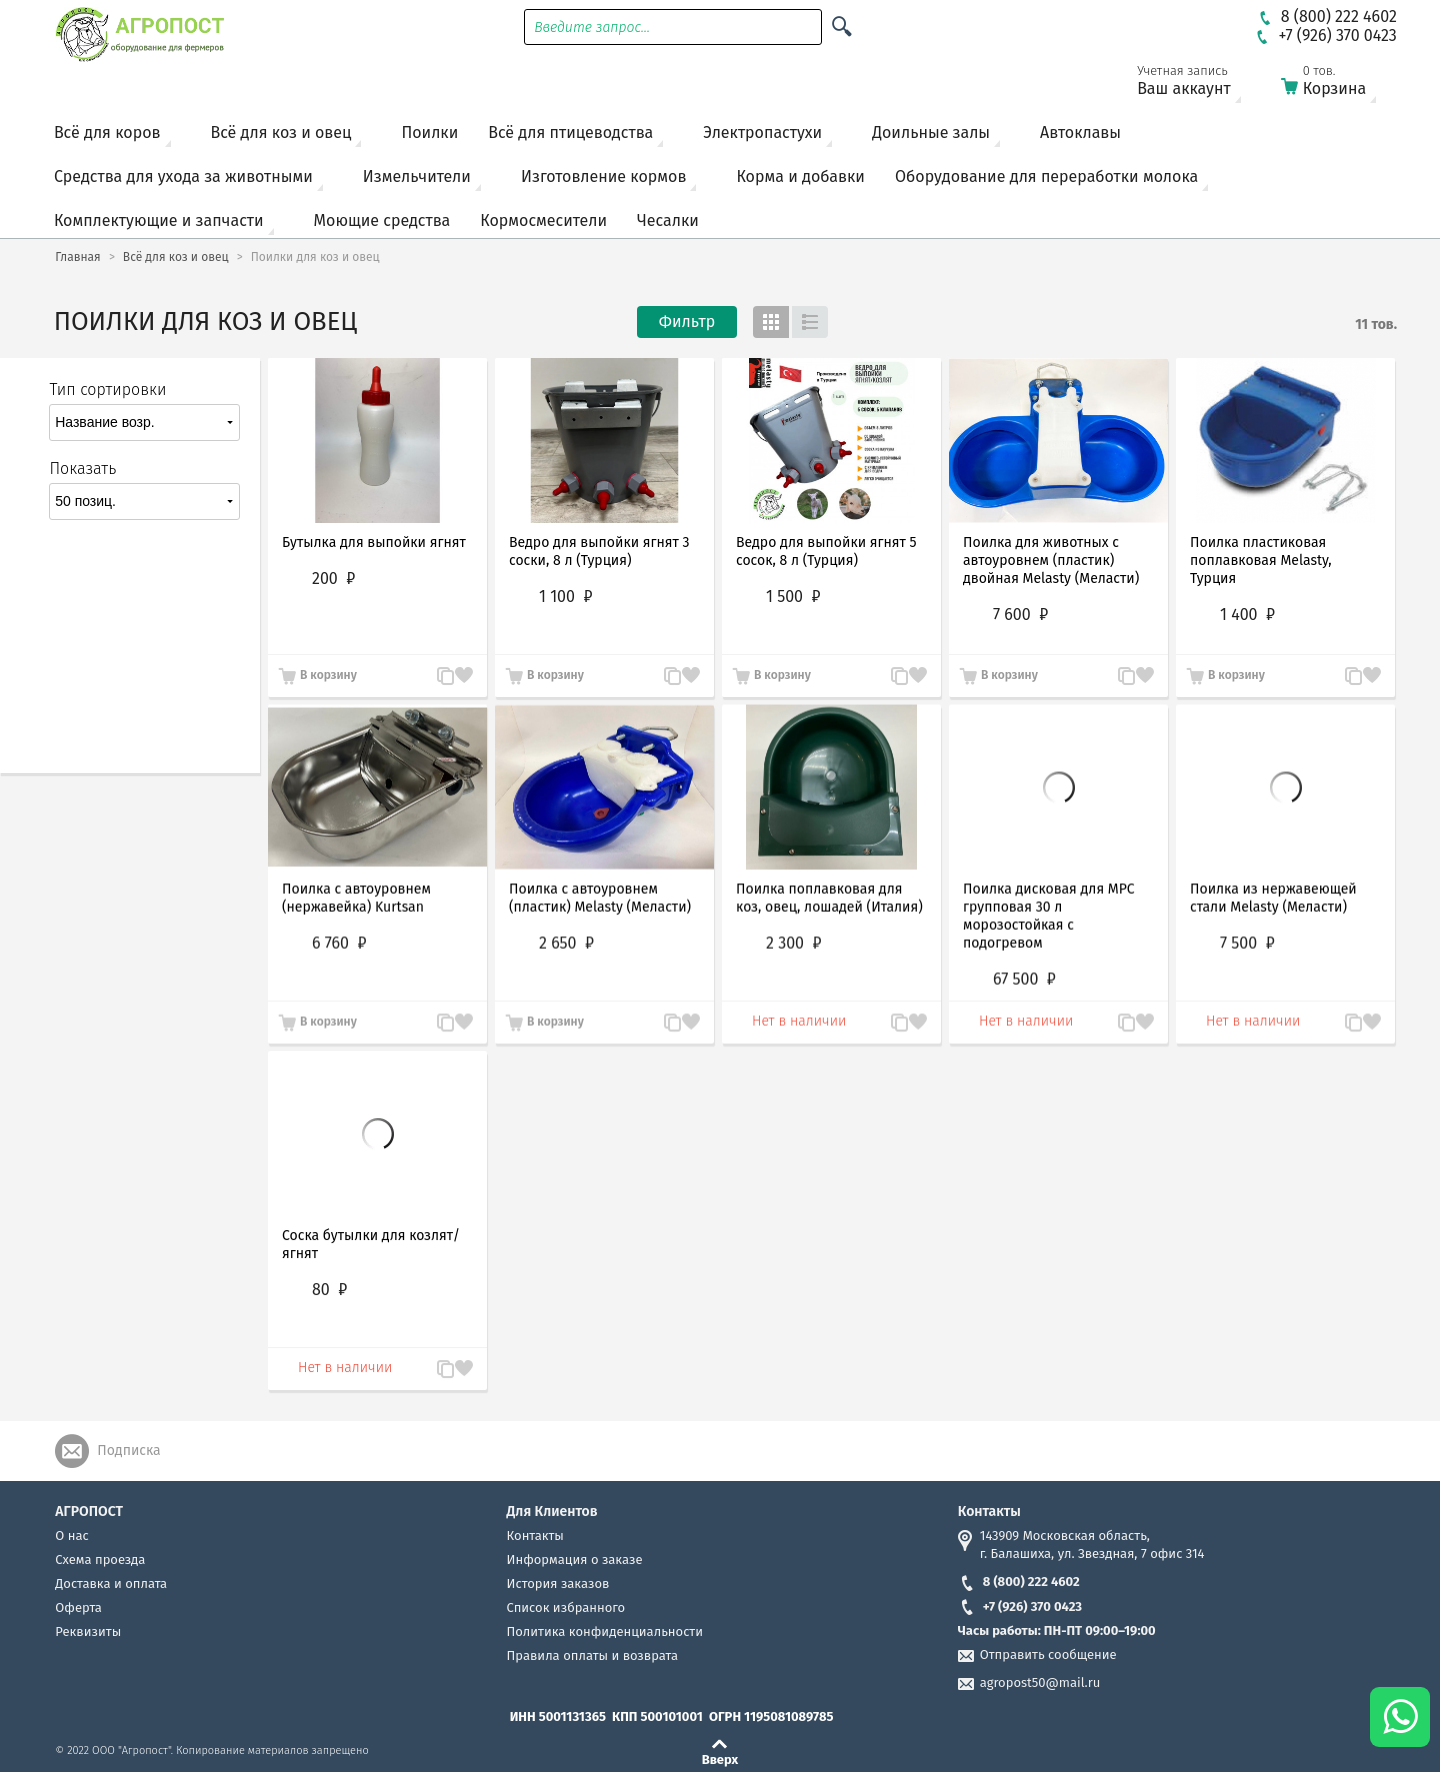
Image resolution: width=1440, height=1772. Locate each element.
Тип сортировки (107, 389)
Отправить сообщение (1048, 1654)
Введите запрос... (592, 27)
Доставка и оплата (111, 1583)
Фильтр (687, 321)
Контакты (535, 1535)
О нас (71, 1535)
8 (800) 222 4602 (1019, 1581)
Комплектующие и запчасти (159, 220)
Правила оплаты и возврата (592, 1655)
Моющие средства (382, 220)
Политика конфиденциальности (605, 1631)
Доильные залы (931, 132)
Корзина (1341, 84)
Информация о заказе (575, 1559)
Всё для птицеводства (570, 132)
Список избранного (566, 1607)
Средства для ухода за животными (183, 176)
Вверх (720, 1759)
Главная (77, 257)
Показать (82, 468)
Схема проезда (100, 1559)
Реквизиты (88, 1631)
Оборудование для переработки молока (1046, 176)
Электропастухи (762, 132)
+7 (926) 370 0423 (1020, 1606)
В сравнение (436, 676)
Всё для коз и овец (281, 132)
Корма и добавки (800, 176)
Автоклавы (1080, 132)
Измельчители (417, 176)
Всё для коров (107, 132)
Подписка (128, 1450)
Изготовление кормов (603, 176)
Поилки (429, 132)
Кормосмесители (543, 220)
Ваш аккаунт (1197, 84)
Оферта (78, 1607)
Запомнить (464, 665)
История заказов (558, 1583)
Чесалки (668, 220)
